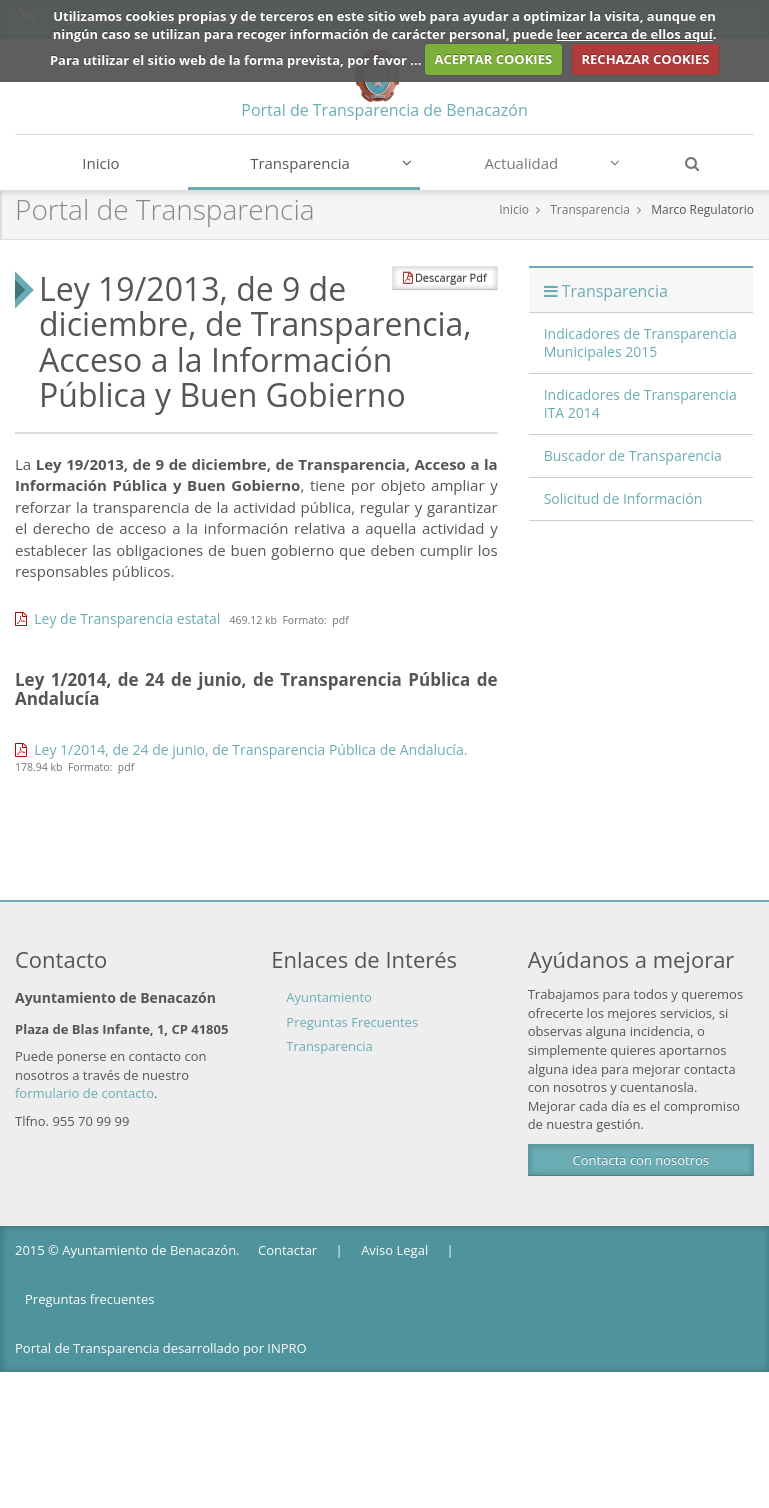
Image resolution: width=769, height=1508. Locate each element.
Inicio (100, 163)
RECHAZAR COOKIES (645, 59)
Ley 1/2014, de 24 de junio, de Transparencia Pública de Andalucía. (241, 749)
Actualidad (552, 163)
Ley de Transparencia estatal (117, 618)
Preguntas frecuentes (89, 1299)
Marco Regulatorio (702, 209)
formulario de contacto (84, 1093)
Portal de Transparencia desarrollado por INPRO (161, 1348)
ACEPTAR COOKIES (494, 59)
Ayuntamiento (329, 997)
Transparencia (331, 163)
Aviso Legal (394, 1250)
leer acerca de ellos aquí (635, 34)
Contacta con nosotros (641, 1160)
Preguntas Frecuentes (352, 1022)
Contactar (287, 1250)
